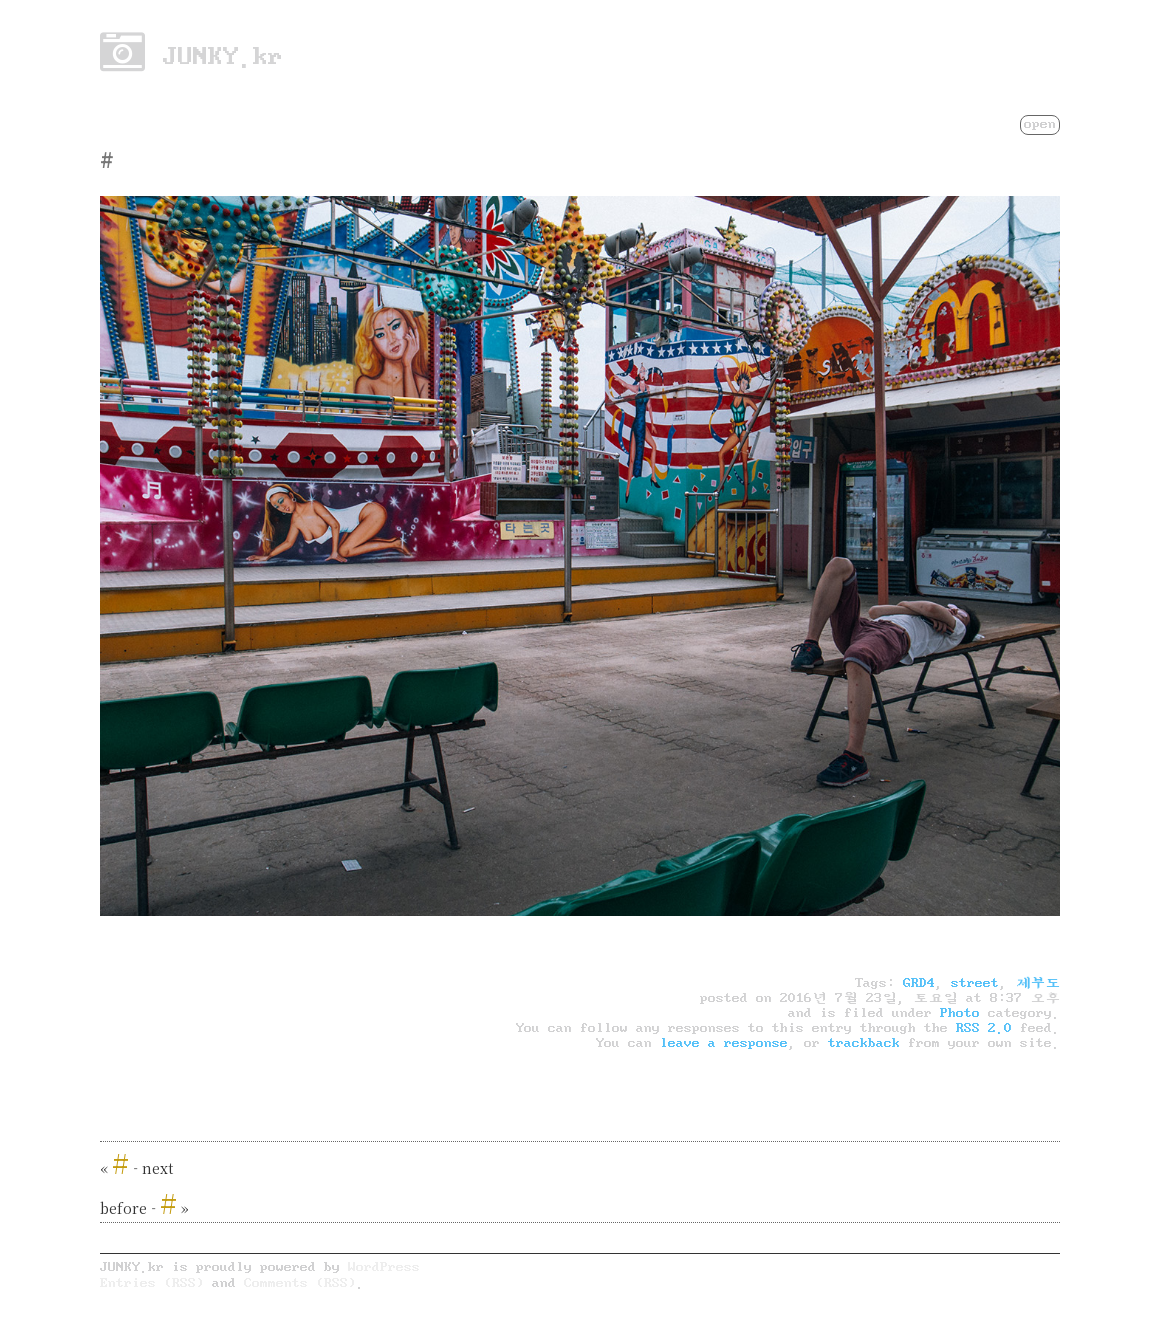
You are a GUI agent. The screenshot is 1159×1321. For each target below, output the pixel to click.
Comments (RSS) (300, 1282)
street (975, 983)
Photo (960, 1013)
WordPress (384, 1266)
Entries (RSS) (152, 1282)
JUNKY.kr (191, 56)
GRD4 (919, 983)
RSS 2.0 (984, 1028)
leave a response (724, 1043)
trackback (864, 1043)
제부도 (1037, 983)
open (1040, 123)
